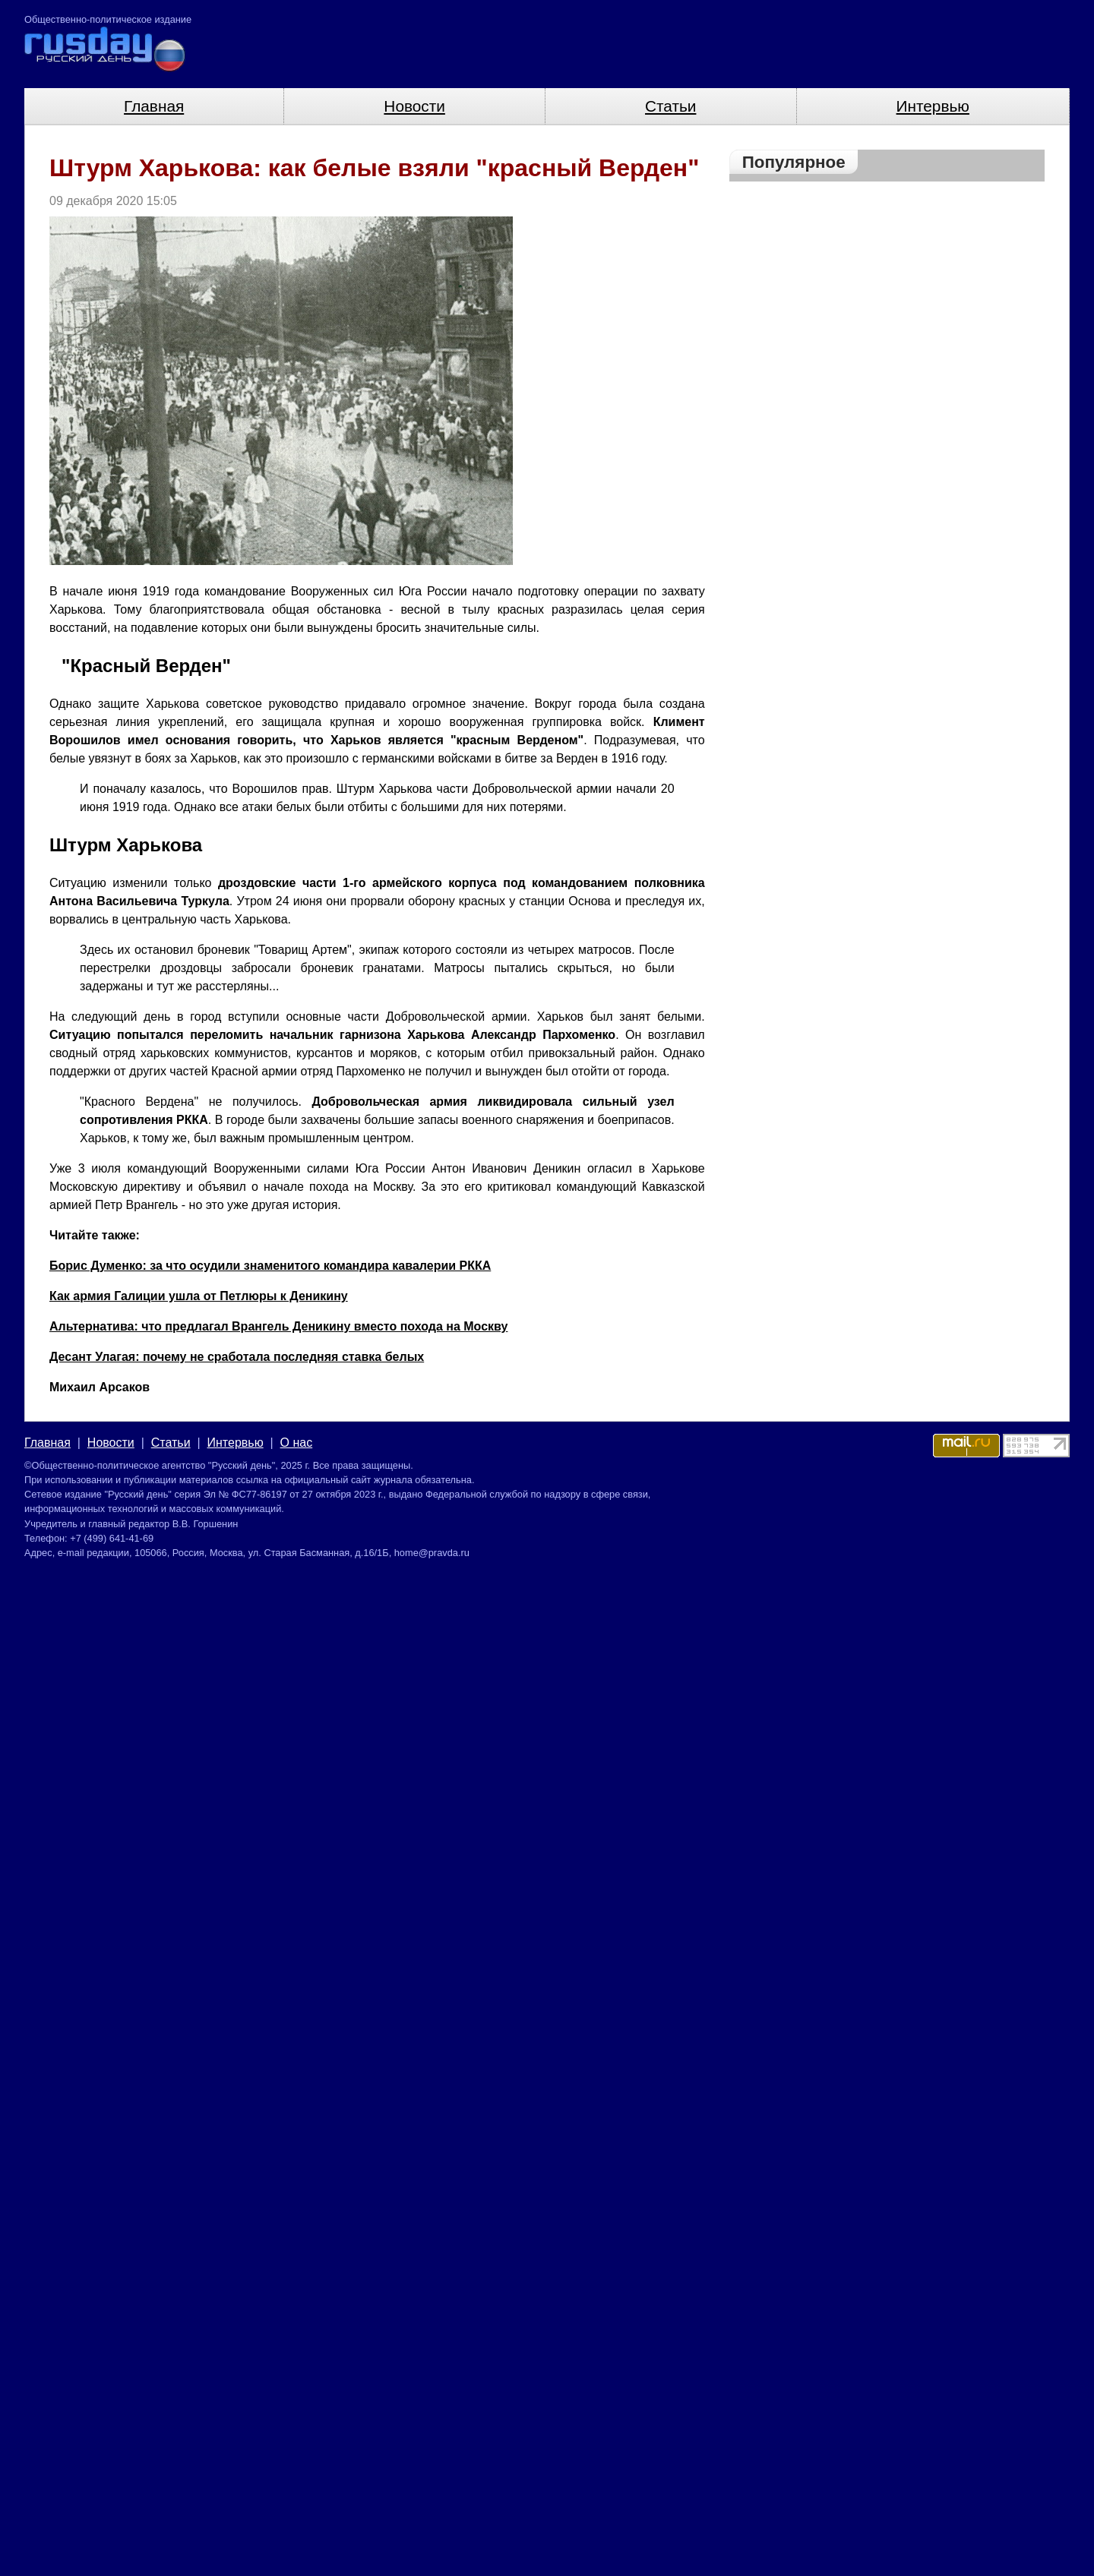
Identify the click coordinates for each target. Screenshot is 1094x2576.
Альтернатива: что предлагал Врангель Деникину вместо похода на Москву (278, 1326)
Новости (414, 106)
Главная (154, 106)
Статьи (670, 106)
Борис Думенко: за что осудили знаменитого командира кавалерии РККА (270, 1265)
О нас (296, 1442)
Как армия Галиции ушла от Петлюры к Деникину (198, 1296)
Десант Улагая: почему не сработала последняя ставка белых (236, 1356)
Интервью (932, 106)
